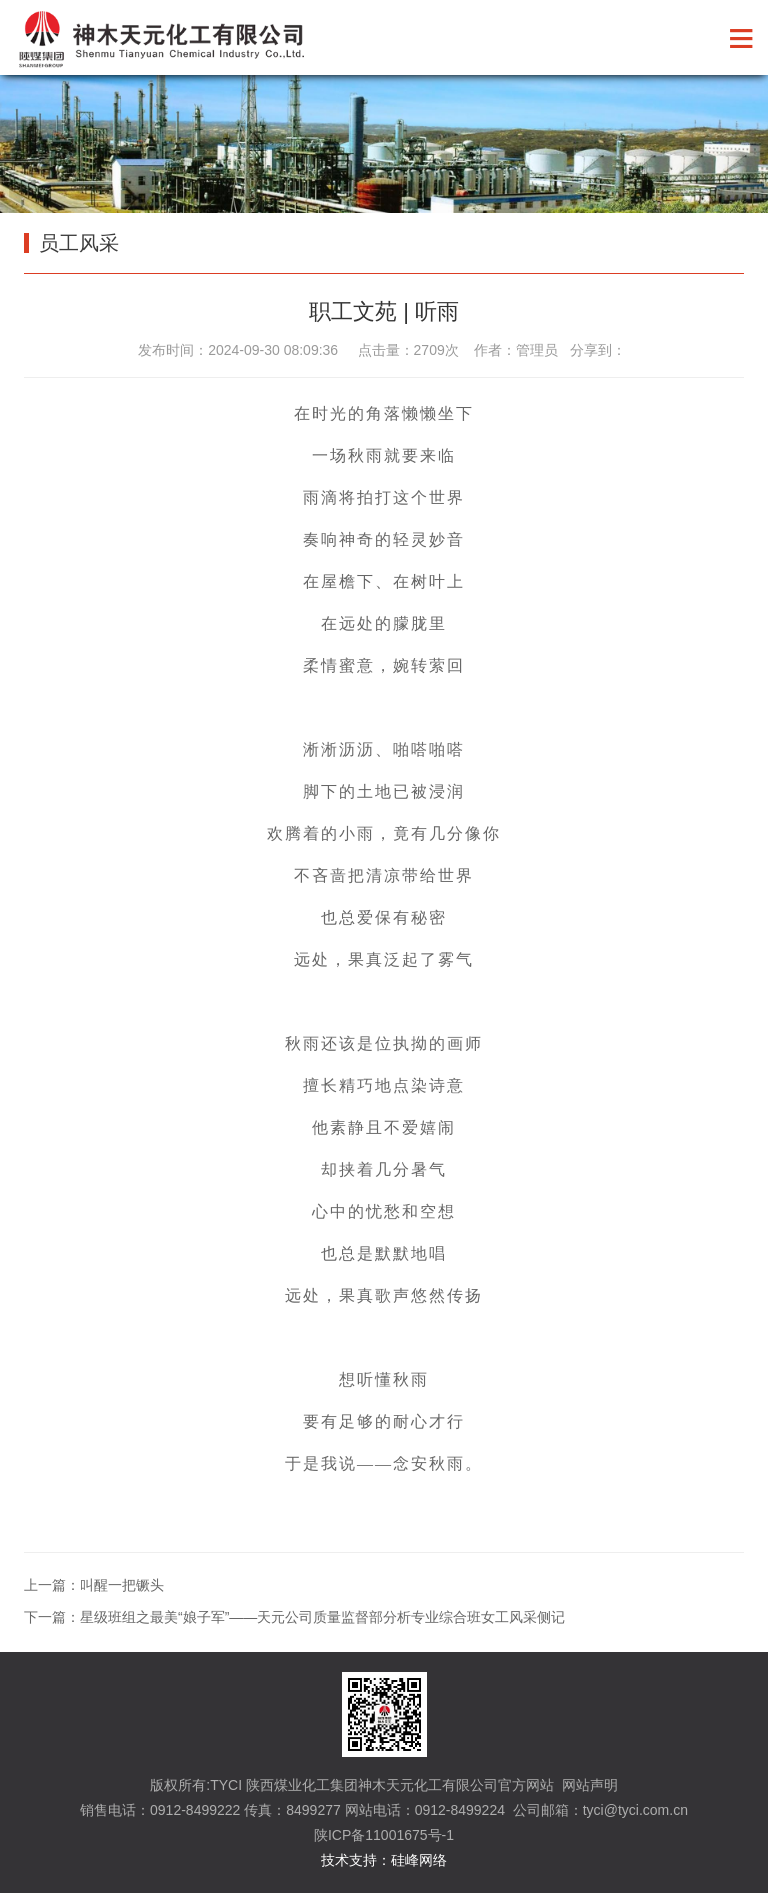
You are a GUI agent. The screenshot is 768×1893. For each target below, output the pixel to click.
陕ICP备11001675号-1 (384, 1835)
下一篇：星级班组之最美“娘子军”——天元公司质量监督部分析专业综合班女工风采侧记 (294, 1617)
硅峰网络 (419, 1860)
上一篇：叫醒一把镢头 (94, 1585)
